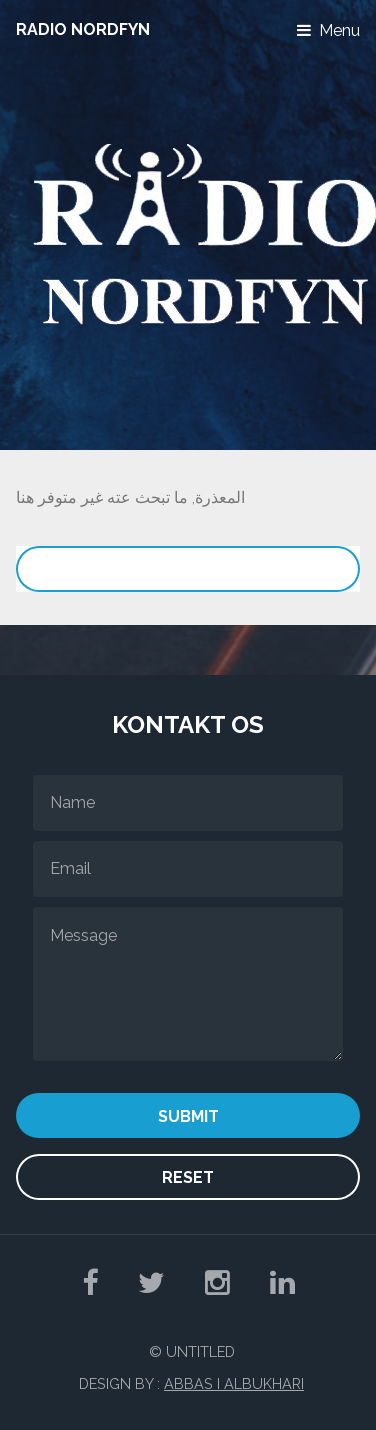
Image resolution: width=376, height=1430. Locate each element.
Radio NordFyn (83, 29)
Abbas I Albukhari (234, 1383)
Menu (339, 30)
